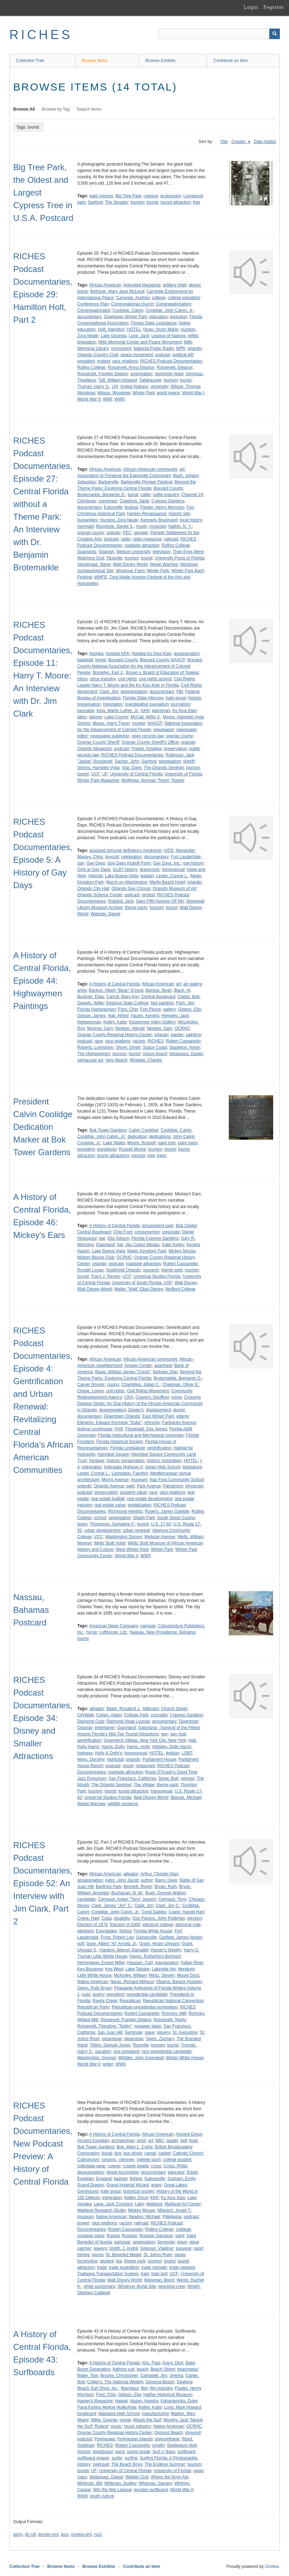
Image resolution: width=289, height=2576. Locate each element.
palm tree (167, 1142)
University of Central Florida (136, 774)
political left (182, 354)
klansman (161, 710)
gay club (178, 1734)
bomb (100, 659)
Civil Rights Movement (148, 1390)
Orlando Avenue (109, 1486)
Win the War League (112, 2489)
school (100, 1517)
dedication (137, 1136)
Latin (139, 2204)
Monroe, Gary (100, 1028)
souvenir (151, 1270)
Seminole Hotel (169, 373)
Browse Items (95, 60)
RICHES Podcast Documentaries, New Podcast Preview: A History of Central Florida (43, 2143)
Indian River (192, 1962)
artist (82, 990)
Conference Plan (93, 304)
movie (125, 2419)
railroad (171, 539)
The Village (144, 1784)
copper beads (136, 2165)
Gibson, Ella (189, 1009)
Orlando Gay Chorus (131, 888)
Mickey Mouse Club (95, 1257)
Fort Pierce (150, 1009)
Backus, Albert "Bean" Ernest (116, 990)
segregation (141, 373)
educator (176, 2172)
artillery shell (175, 285)
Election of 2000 (125, 1924)
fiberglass (130, 2388)
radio (126, 539)
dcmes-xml (48, 2534)
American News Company (113, 1625)
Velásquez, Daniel (186, 1053)
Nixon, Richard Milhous (132, 1981)
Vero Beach (116, 1060)
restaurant (145, 1765)
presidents (107, 1149)
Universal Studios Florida (156, 1276)
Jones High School (162, 1467)
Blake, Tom (87, 2375)
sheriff (188, 761)
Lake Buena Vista (121, 875)
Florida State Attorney (143, 697)
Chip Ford (122, 1232)
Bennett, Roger (138, 1886)
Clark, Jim (108, 691)
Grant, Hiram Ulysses (159, 1943)
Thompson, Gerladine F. (112, 1524)
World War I (193, 392)
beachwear (187, 2369)
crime (176, 1397)
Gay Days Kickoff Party (129, 863)
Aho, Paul (151, 2362)
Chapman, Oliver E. (180, 1384)
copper (114, 2165)
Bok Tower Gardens (107, 1130)
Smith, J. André (123, 2248)
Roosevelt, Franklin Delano (102, 373)
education (158, 316)
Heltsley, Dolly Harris (171, 1746)
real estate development (149, 1498)
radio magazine (147, 539)
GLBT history (125, 869)
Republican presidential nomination (145, 2007)
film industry (161, 2388)
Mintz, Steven (162, 1975)
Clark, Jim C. (168, 1905)
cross (156, 2165)
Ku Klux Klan (184, 710)
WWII (119, 399)
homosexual (173, 869)
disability (122, 1918)
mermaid (85, 526)
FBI (179, 691)
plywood (193, 2432)
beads (172, 2140)
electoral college (158, 1924)
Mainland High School (119, 2413)
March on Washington (126, 882)
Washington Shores (123, 1536)
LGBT (187, 1753)
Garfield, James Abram (180, 1937)
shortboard (103, 2451)
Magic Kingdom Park (146, 1251)
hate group (176, 697)
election (194, 1918)
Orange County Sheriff (98, 742)
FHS (119, 1428)
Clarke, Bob (188, 996)
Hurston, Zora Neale (119, 520)
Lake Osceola (113, 335)
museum (139, 1479)
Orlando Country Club (97, 354)
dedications (160, 1136)
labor (82, 716)
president (86, 361)
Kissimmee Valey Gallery (152, 1022)
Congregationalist (93, 310)
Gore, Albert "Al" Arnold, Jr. (112, 1943)
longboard (86, 2413)
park (81, 202)
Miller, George (104, 2419)
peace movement (136, 354)
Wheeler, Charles (146, 1060)
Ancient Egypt (189, 2134)
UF (105, 774)
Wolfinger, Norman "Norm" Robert (152, 780)
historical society (138, 2191)
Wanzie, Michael (185, 1797)
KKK (145, 710)
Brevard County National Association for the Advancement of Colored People (139, 666)
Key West (114, 1969)
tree (196, 202)
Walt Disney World (130, 564)
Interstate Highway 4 (123, 1467)
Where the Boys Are (170, 2477)
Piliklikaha (172, 2216)
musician (157, 526)
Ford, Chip (128, 1009)
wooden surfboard (151, 2489)
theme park (171, 1270)
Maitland (154, 2204)
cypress (150, 195)
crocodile (159, 1715)
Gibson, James (91, 1015)
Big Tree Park (128, 195)
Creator (238, 141)
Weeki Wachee (164, 564)
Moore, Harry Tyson (111, 723)
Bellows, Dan (165, 1371)
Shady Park (144, 1517)
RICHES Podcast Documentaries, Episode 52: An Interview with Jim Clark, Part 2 (43, 1883)
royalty (158, 2445)
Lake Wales (114, 1142)
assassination (187, 653)
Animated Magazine (142, 285)
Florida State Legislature (154, 323)
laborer (95, 716)
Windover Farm (130, 570)
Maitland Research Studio (101, 2210)
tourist (152, 202)
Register (273, 7)
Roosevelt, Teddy (169, 2019)
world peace (168, 392)
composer (108, 501)
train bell (159, 2273)
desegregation (133, 691)
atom (18, 2534)
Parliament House (159, 1759)
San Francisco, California (132, 1778)
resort (127, 1765)
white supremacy (99, 2286)
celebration (131, 856)
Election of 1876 (92, 1924)
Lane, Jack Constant (113, 2204)
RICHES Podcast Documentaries (171, 361)
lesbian (147, 875)
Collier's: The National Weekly (115, 2381)
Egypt (192, 2172)
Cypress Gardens (167, 501)
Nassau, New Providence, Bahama (162, 1632)
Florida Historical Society (119, 1441)
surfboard (186, 2451)
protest (103, 361)
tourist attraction (175, 202)
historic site (179, 513)
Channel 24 (192, 494)
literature (186, 1969)
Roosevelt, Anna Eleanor (131, 367)
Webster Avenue (159, 1536)
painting (193, 1034)
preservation (175, 748)
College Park (136, 1715)
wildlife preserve (123, 1803)
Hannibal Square (113, 1454)
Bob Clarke (186, 1225)
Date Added (265, 141)
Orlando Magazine (94, 748)
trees (162, 1155)
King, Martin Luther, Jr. (117, 710)
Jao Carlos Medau (142, 1244)
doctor (179, 1409)
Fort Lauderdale (186, 856)
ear (102, 1238)
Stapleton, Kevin (184, 1047)
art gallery (192, 984)
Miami (83, 2419)
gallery (169, 1009)
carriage (148, 1625)
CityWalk (85, 1715)
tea (119, 2261)
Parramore (173, 1486)
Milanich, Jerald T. (174, 2210)
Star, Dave (132, 767)
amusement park (157, 1225)
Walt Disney (186, 1282)
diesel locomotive (122, 2172)
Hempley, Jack (175, 1015)
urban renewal (136, 1530)
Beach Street (163, 2369)
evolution (178, 316)
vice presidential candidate (166, 2051)
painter (177, 1034)
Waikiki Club (137, 2477)
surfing (131, 2458)
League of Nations (168, 335)
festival (131, 507)
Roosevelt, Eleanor (174, 367)
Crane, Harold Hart (186, 1911)
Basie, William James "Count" (123, 1371)
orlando (194, 348)
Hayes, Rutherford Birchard (155, 1956)
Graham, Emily (181, 2178)
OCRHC (182, 1028)
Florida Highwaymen (96, 1009)
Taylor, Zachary (159, 2038)
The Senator (116, 202)
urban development (102, 1530)
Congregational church (132, 304)
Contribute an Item (230, 60)
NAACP (154, 723)
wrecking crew (171, 2286)
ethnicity (152, 1422)
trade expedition (124, 2267)
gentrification (159, 1447)
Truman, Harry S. (93, 386)
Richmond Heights (125, 1511)
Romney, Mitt (174, 2013)
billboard (150, 1708)
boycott (112, 856)
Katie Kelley (173, 1244)
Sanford (95, 202)
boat (193, 2140)
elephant (85, 1930)
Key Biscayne (90, 1969)
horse (92, 1632)
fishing (125, 1930)
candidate (86, 1899)
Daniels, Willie (90, 1003)
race (98, 1041)
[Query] (219, 34)
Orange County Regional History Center (114, 1034)
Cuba (106, 1918)
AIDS (169, 850)
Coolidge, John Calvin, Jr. (170, 310)
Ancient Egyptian (93, 2140)
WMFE (100, 577)
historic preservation (125, 1460)
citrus (82, 678)
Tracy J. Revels (105, 1276)
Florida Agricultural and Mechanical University (141, 1435)
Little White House (94, 1975)
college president (184, 297)
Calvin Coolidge (143, 1130)
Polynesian (104, 2438)
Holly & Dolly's (108, 1753)
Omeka (271, 2566)
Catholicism (88, 2159)
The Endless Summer (165, 2464)
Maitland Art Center (183, 2204)
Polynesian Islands (135, 2438)
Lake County (116, 716)
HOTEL (134, 329)
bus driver (133, 2153)
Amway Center (138, 1365)
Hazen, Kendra (145, 1015)
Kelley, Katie (115, 1022)
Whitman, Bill (89, 2483)
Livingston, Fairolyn (130, 1473)
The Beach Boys (126, 2464)
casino (113, 1384)
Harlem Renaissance (146, 513)
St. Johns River (158, 2254)
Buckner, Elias (90, 996)
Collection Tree (30, 60)
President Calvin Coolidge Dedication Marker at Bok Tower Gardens (43, 1127)
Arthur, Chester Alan (159, 1873)
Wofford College (180, 1289)
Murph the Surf (147, 2419)
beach (142, 2369)
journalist (85, 710)
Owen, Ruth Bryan (94, 1988)
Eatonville (113, 507)
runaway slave (147, 2026)
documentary (89, 316)
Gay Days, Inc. (167, 863)
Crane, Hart (88, 1918)
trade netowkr (154, 2267)
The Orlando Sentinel (163, 767)
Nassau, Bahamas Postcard (31, 1609)
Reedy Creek (105, 2000)
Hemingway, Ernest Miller (101, 1962)
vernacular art (90, 1060)
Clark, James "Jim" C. (112, 1905)
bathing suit (123, 2369)
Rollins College (91, 367)
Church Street (174, 1708)
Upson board (155, 1053)
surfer (117, 2458)
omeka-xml (81, 2534)
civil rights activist (155, 678)
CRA (128, 1397)
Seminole (133, 2032)
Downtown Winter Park (125, 316)
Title (224, 141)
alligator (96, 1708)
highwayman (89, 1022)
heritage (96, 1460)
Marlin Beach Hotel (167, 882)
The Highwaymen (93, 1053)
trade (102, 2267)
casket (164, 2153)
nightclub (115, 1759)
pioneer (141, 532)
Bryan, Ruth (166, 1886)
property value (133, 1492)
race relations (125, 361)
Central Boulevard (158, 996)
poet (86, 1994)
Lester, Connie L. (172, 875)
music (141, 526)
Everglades (106, 1930)
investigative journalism (147, 704)
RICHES (41, 34)
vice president (126, 2051)
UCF (95, 774)
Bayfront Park (108, 1886)
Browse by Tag (56, 109)
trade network (182, 2267)
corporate (171, 1232)
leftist (193, 335)
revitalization (139, 1505)
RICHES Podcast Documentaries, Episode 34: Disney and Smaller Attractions (43, 1718)
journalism (180, 704)
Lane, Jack (139, 335)
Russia (113, 2235)
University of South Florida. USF (142, 1282)
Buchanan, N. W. (127, 1892)
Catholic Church (188, 2153)
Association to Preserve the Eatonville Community (124, 475)
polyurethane (167, 2438)
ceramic (108, 2159)
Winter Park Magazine (98, 780)
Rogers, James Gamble (167, 1511)
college (158, 297)
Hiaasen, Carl (140, 1962)
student (107, 2261)
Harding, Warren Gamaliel (124, 1950)
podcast (162, 354)
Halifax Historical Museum (167, 2394)
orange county (90, 532)
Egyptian (85, 2178)
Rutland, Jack (121, 901)
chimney (126, 2159)
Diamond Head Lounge (128, 1721)
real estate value (109, 1505)
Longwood (193, 195)
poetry (98, 1994)
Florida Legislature (127, 1447)
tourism (137, 202)
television (161, 551)
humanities (87, 520)
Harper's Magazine (95, 2400)
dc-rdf (30, 2534)
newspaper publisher (109, 735)
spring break (138, 2451)
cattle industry (166, 494)
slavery (163, 2032)
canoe (150, 2153)
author (147, 1880)
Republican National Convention (173, 2000)
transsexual (161, 1791)
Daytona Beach (159, 2381)
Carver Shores (91, 1384)
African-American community (150, 469)
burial (133, 494)
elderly (182, 1416)
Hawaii (121, 2400)
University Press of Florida (179, 558)
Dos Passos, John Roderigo (158, 1918)
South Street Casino (176, 1517)
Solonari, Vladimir (156, 2248)
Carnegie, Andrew (133, 297)
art (182, 469)
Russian (129, 2235)
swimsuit (101, 2464)
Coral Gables (154, 1911)
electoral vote (187, 1924)
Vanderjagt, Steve (94, 564)
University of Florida (183, 774)
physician (194, 1486)
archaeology (122, 2140)
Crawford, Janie (134, 501)
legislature (192, 1467)
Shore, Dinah (128, 1047)
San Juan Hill (110, 2032)
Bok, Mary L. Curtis (134, 2146)
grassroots (149, 869)
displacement (158, 1409)
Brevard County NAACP (162, 659)
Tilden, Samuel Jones (110, 2045)
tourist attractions (113, 1155)
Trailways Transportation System (108, 2273)
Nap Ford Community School (177, 1479)
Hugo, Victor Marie (160, 329)
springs (188, 1778)
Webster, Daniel (105, 913)
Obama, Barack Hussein (179, 1981)
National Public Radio (153, 348)
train (145, 2273)
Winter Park (143, 392)
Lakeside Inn (164, 1969)
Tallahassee (150, 380)
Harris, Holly (138, 1746)
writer (108, 2064)
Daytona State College (127, 1003)
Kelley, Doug (136, 2197)
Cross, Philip (175, 2165)
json (65, 2534)
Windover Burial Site (137, 2286)
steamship (133, 2038)
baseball (85, 659)
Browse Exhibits (160, 60)
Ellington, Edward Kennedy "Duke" (109, 1422)
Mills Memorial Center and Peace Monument (140, 342)
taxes (82, 1524)
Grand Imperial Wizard (127, 2184)
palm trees (187, 1142)
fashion (121, 2178)
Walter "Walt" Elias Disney (138, 1289)
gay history (193, 863)
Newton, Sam (159, 1028)
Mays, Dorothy (91, 1759)
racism (139, 1041)
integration (112, 704)
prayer (83, 2223)
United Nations (134, 386)
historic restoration (164, 1460)
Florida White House (153, 1930)
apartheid (163, 1365)
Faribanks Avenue (179, 1422)
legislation (86, 342)
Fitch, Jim (185, 1003)
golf (80, 1943)
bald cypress (101, 195)
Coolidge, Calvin (128, 310)
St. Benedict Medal (123, 2254)
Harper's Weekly (166, 1950)
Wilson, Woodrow (114, 392)
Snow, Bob (168, 1778)
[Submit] (274, 34)
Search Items (89, 109)
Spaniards (86, 551)
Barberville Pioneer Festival (146, 481)
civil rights (127, 678)
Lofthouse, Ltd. (113, 1632)
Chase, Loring (90, 1390)
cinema (176, 2375)
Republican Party (93, 2007)
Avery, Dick (172, 2362)
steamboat (112, 2038)
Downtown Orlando (122, 1416)
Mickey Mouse (182, 1251)
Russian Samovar (156, 2235)
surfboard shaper (93, 2458)
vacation (103, 2051)
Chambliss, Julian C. (140, 1384)
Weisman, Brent (159, 2280)
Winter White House (184, 2057)
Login (251, 7)
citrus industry (103, 678)
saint (179, 2235)
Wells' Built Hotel (109, 1543)
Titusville (114, 558)
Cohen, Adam (109, 1715)
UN (115, 386)
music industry (137, 2426)
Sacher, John (126, 761)
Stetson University (133, 551)
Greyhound (87, 2191)
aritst (141, 2140)
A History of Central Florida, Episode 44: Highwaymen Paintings (42, 980)
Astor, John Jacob (121, 1880)
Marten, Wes (183, 2413)
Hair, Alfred (118, 1015)
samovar (122, 2242)
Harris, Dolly (112, 1746)
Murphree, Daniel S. (115, 526)
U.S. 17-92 (161, 1524)
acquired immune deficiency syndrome (125, 850)
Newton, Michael (144, 2216)
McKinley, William (130, 1975)
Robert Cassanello (183, 1041)
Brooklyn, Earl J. (108, 672)
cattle (145, 494)
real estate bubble (108, 1498)
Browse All (24, 109)
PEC (127, 532)
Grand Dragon (90, 2184)
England (104, 2178)
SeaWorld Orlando (123, 1270)
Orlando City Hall (93, 888)
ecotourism (170, 195)
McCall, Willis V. (146, 716)
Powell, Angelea (146, 748)
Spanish (106, 551)
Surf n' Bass (163, 2451)
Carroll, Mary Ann (122, 996)
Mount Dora (188, 1975)
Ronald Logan (90, 1270)
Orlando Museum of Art (174, 888)
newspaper (163, 729)
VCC (98, 1536)
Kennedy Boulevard (158, 520)
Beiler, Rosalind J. (123, 1708)
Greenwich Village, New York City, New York (144, 1740)
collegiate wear (91, 2165)
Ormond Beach (168, 2432)
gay (80, 863)
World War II (89, 399)
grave (156, 2184)
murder (138, 723)
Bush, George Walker (165, 1892)
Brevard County (168, 488)
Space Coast (155, 1047)
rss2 (98, 2534)
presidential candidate (147, 1994)
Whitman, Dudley (120, 2483)
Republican (130, 2000)
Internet (95, 875)
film (144, 2388)
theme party (136, 907)
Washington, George (96, 2057)
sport (120, 2451)
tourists (138, 1155)
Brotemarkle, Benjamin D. (101, 494)
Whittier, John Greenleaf (141, 2057)
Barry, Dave (166, 1880)
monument (121, 348)
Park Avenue (149, 1486)
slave (150, 2032)
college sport (149, 2159)
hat (120, 1244)
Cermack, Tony (172, 1899)
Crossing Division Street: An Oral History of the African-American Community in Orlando (140, 1403)
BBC (160, 2140)
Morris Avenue (115, 1479)
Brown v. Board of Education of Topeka (162, 672)
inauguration (166, 1962)
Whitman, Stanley (155, 2483)
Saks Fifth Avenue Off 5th (160, 901)
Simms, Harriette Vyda (98, 767)
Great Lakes (175, 2184)
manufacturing (155, 2413)
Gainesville (146, 1937)
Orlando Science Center (99, 894)
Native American (92, 1981)
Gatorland (105, 1244)
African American (105, 285)
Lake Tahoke (138, 1969)
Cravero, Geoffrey (152, 1397)
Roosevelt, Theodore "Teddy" (104, 2026)
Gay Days (96, 863)
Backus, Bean (158, 990)
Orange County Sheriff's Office (149, 742)
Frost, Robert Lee (117, 1937)
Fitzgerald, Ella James (146, 1428)
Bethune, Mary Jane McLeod (117, 291)
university (159, 386)
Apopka (96, 653)
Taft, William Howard (117, 380)
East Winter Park (158, 1416)
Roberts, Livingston (95, 1047)
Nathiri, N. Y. (179, 526)
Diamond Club (90, 1721)
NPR (180, 348)
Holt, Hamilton (111, 329)
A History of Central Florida (114, 984)
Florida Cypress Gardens (155, 1238)
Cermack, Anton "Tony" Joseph (127, 1899)
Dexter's (136, 1409)
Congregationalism (173, 304)
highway (85, 1753)
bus (117, 2153)
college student (177, 2159)
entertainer (105, 1727)
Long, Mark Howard (182, 2407)
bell (183, 2140)
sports (97, 2254)
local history (191, 520)
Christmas (86, 501)
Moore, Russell (141, 1142)
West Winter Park (132, 1549)
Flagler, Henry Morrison (162, 507)
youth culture (102, 2496)
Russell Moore (132, 1149)
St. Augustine (184, 2032)
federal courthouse (94, 1428)
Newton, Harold (130, 1028)
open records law (148, 735)
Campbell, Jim (153, 2375)
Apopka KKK (118, 653)
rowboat (183, 2229)
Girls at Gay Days (94, 869)
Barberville (109, 481)
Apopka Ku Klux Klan (151, 653)
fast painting (162, 1003)
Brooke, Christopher (119, 2375)
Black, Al (182, 990)
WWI (107, 399)
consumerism (146, 1232)
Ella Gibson (118, 1238)
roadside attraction (142, 545)
